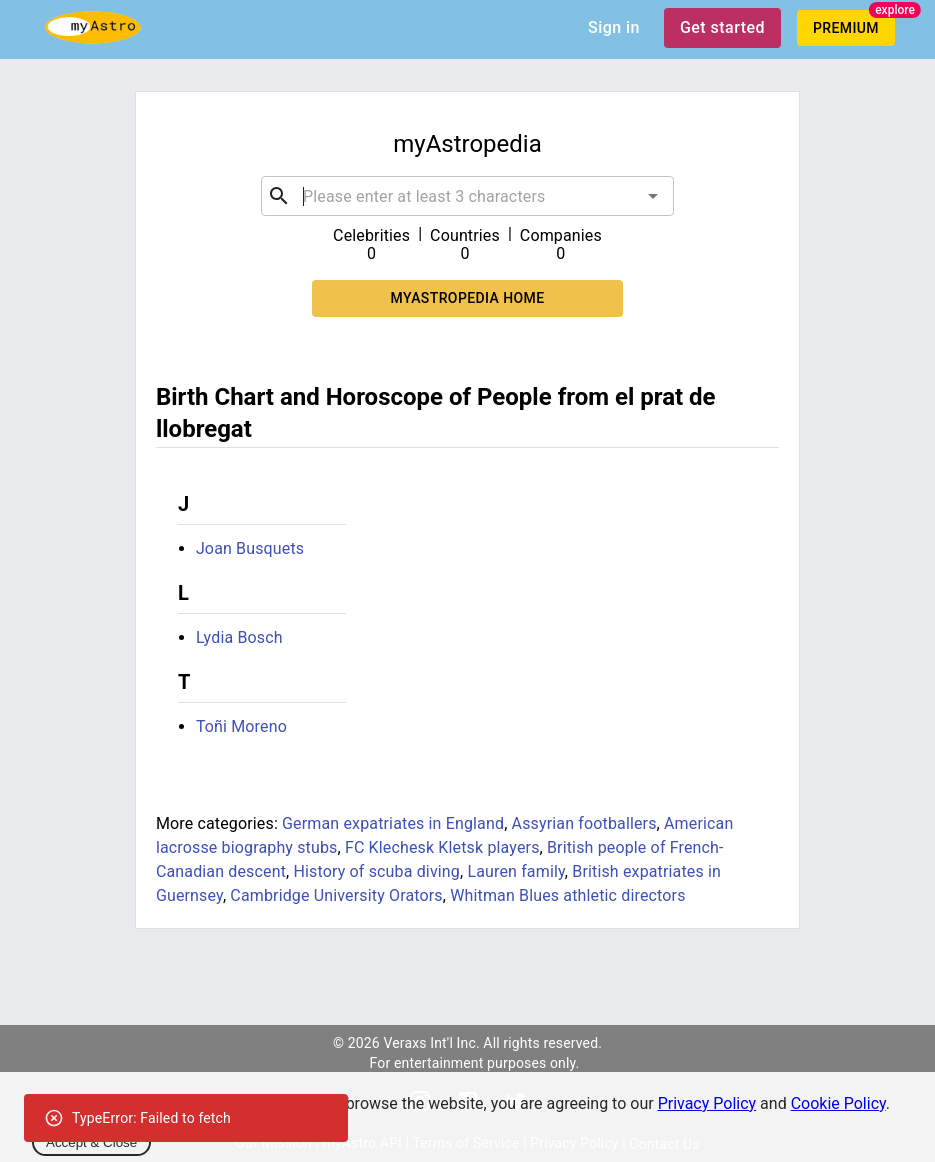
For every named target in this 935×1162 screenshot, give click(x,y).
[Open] (653, 196)
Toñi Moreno (241, 726)
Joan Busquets (250, 548)
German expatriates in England (393, 823)
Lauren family (515, 871)
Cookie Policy (838, 1103)
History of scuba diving (376, 871)
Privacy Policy (707, 1103)
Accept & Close (91, 1142)
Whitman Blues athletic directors (567, 895)
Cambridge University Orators (336, 895)
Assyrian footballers (584, 823)
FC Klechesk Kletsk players (442, 847)
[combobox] (467, 196)
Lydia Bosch (239, 637)
